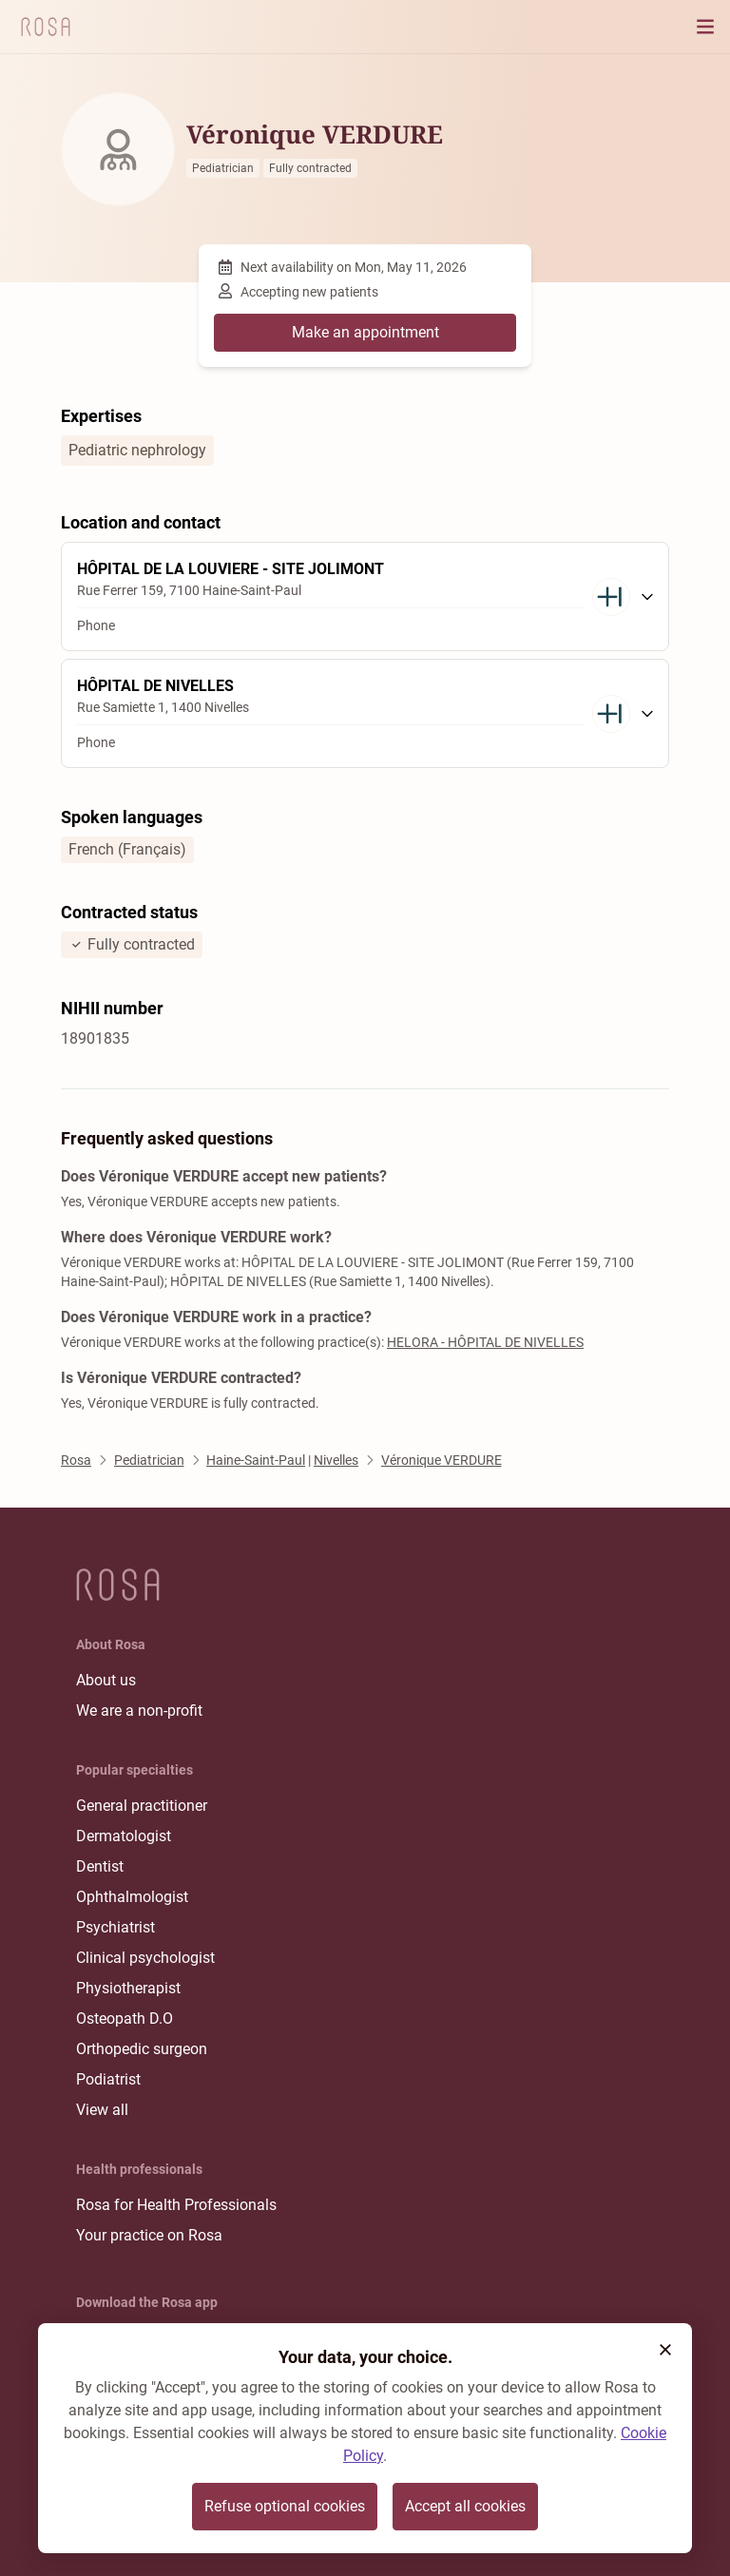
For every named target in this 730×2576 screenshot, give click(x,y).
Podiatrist (108, 2079)
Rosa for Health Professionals (176, 2205)
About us (106, 1680)
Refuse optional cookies (284, 2506)
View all (102, 2110)
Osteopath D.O (124, 2018)
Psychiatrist (115, 1927)
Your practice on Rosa (149, 2235)
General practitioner (141, 1806)
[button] (665, 2349)
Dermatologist (123, 1836)
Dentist (100, 1866)
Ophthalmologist (132, 1897)
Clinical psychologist (145, 1958)
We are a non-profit (139, 1710)
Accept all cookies (465, 2506)
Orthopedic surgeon (141, 2049)
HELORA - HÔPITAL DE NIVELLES (485, 1342)
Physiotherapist (128, 1988)
